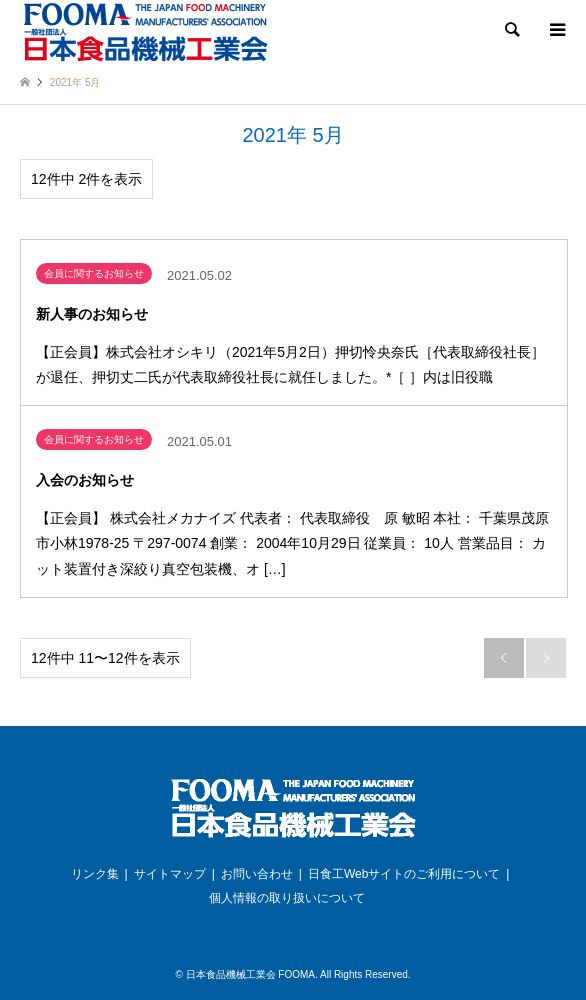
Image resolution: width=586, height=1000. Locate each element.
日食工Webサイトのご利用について (404, 874)
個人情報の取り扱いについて (287, 898)
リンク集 (95, 874)
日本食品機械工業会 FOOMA (250, 974)
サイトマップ (170, 874)
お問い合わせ (257, 874)
